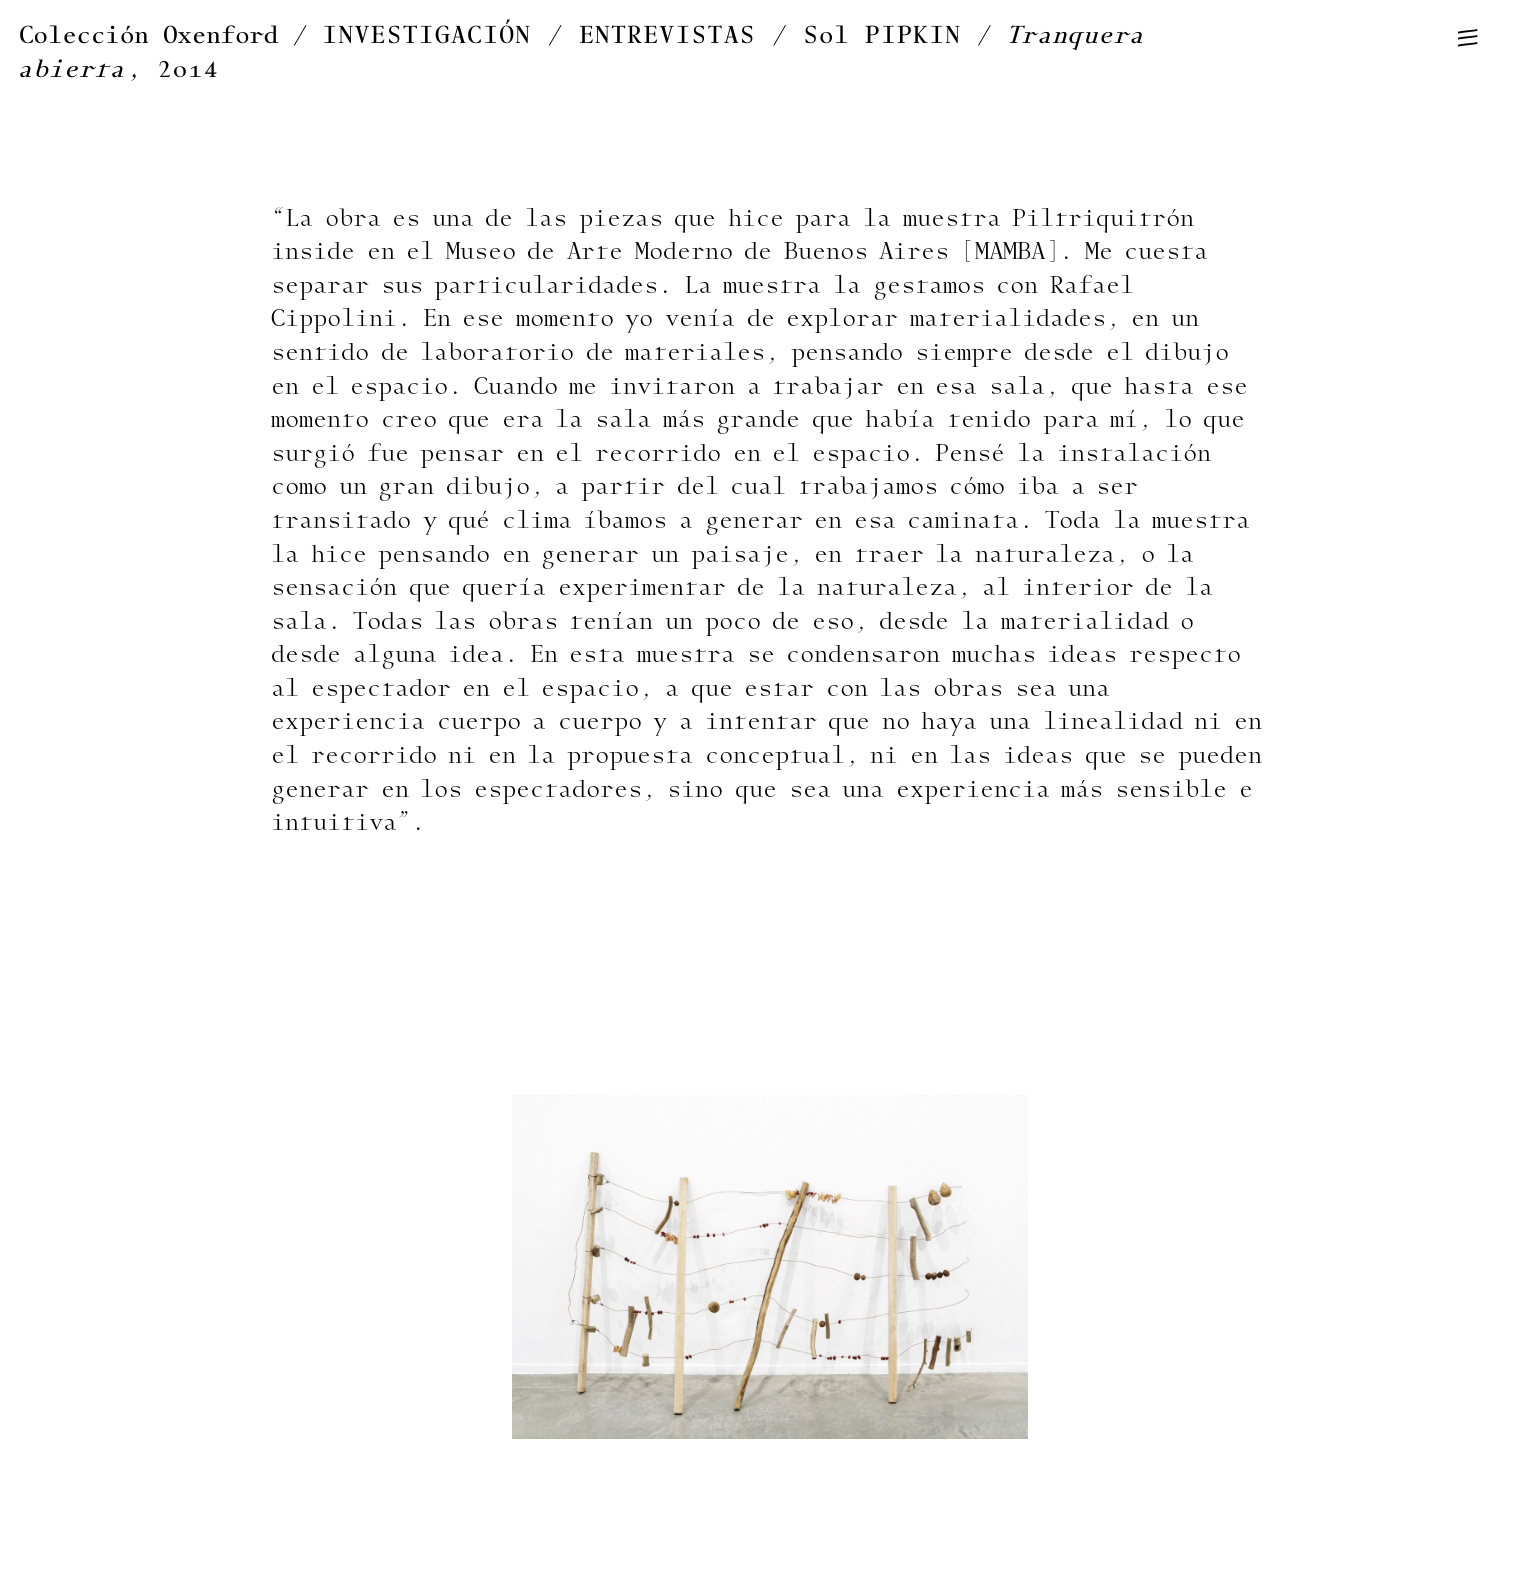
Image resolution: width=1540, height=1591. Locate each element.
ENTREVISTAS (667, 35)
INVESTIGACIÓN (427, 35)
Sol (883, 35)
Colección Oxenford (148, 35)
